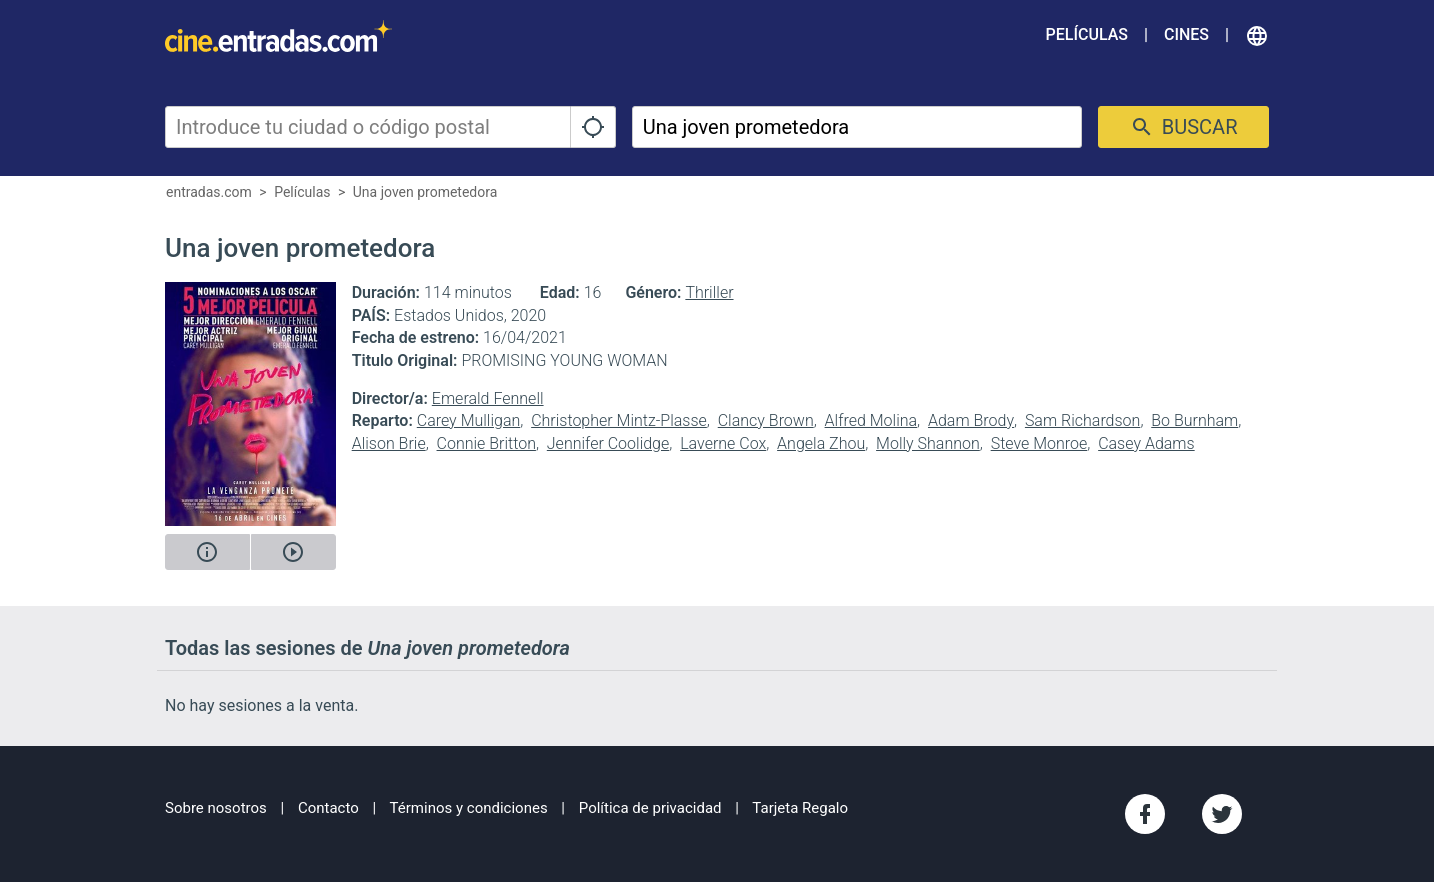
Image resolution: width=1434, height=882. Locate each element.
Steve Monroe (1039, 443)
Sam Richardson (1082, 420)
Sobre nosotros (216, 808)
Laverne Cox (723, 443)
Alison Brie (389, 443)
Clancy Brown (766, 420)
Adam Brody (971, 420)
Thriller (709, 292)
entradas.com (209, 192)
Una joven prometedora (425, 192)
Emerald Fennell (488, 398)
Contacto (328, 808)
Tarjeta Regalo (800, 808)
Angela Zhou (821, 443)
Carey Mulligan (469, 420)
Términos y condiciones (469, 808)
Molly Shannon (928, 443)
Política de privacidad (650, 808)
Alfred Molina (871, 420)
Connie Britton (486, 443)
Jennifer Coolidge (608, 443)
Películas (1087, 34)
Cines (1186, 34)
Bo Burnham (1194, 420)
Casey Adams (1146, 443)
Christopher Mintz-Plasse (619, 420)
